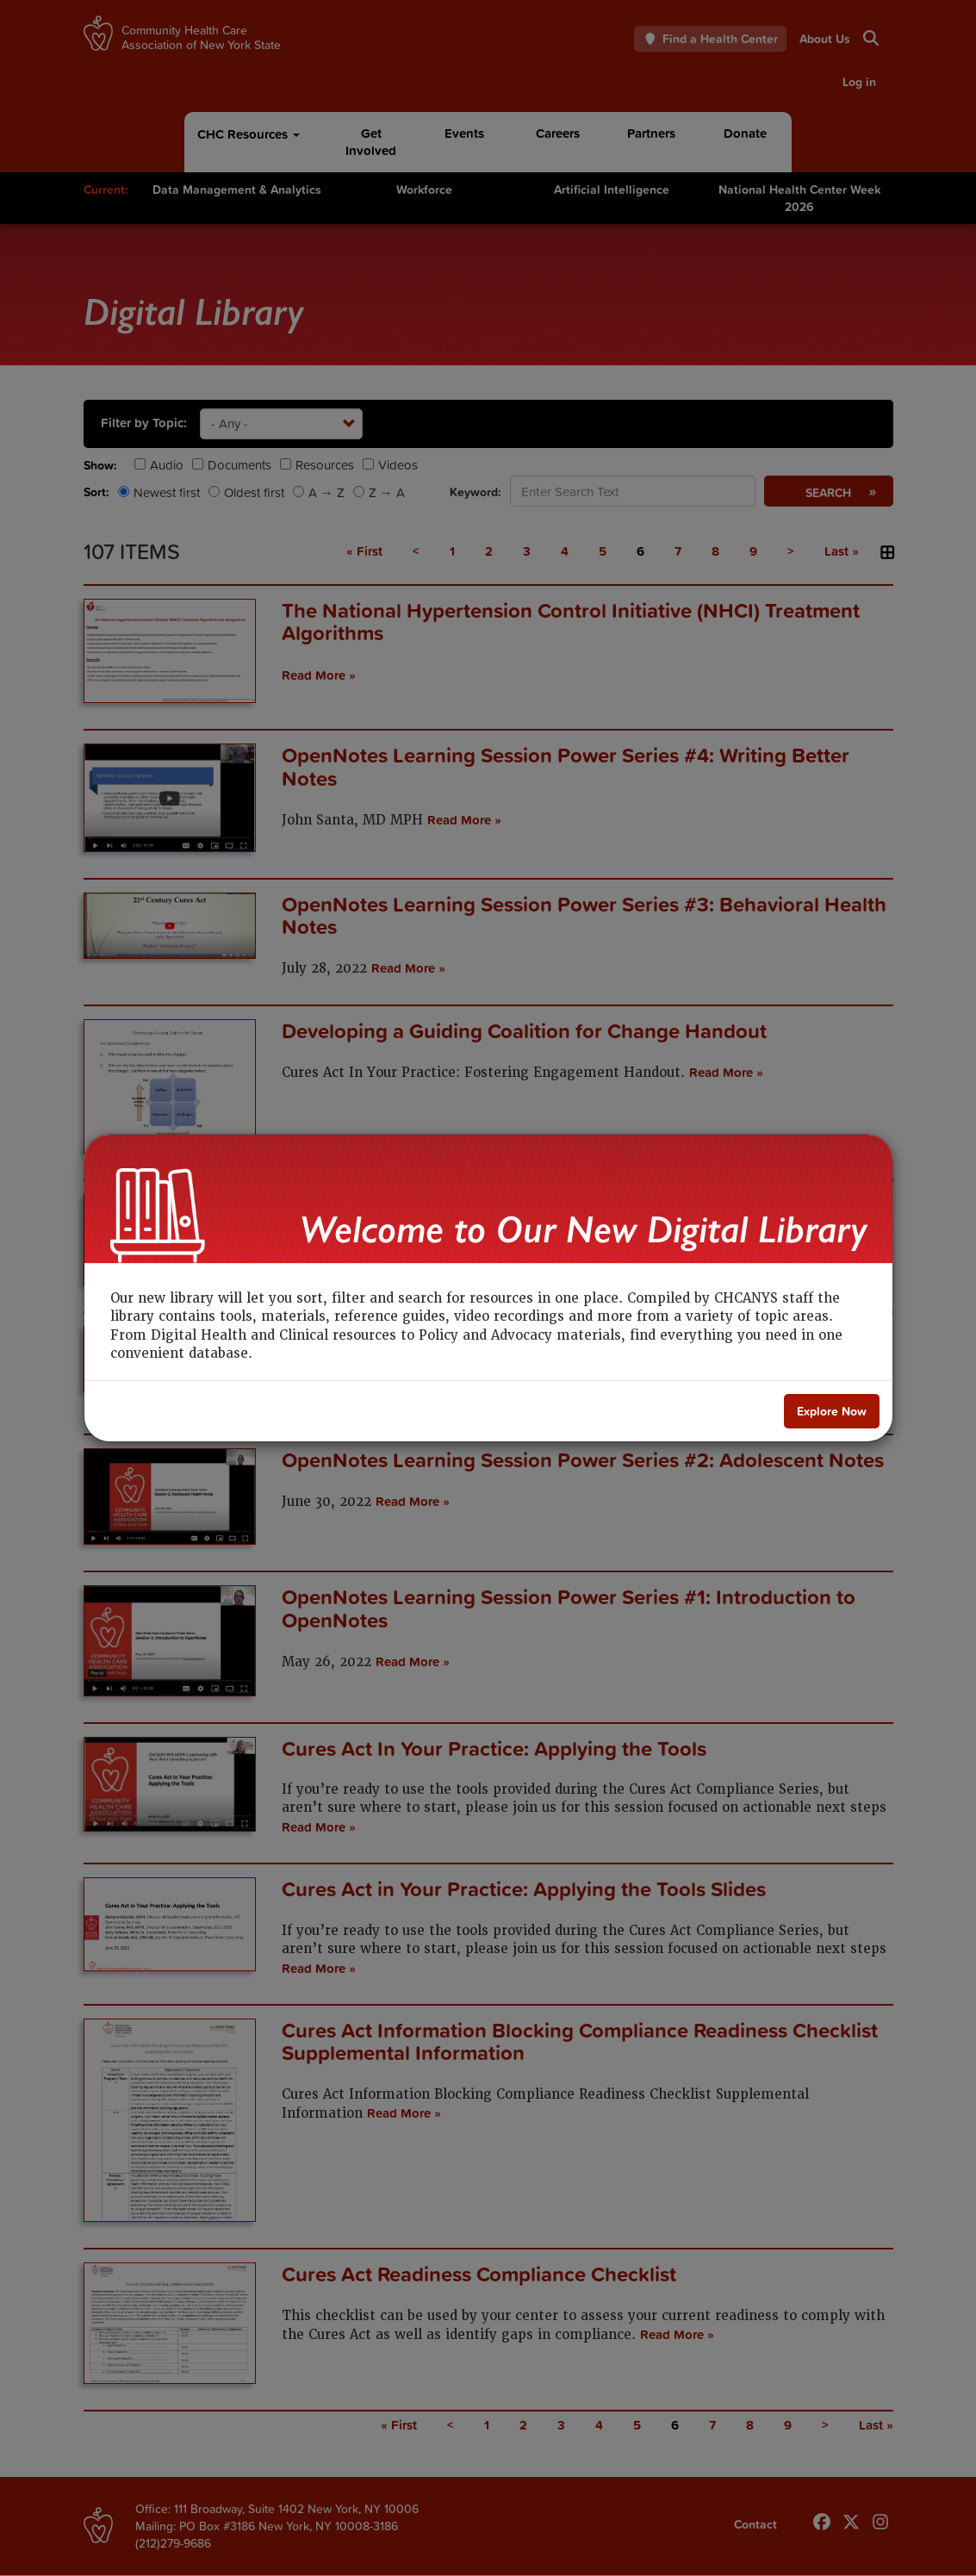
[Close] (832, 1411)
